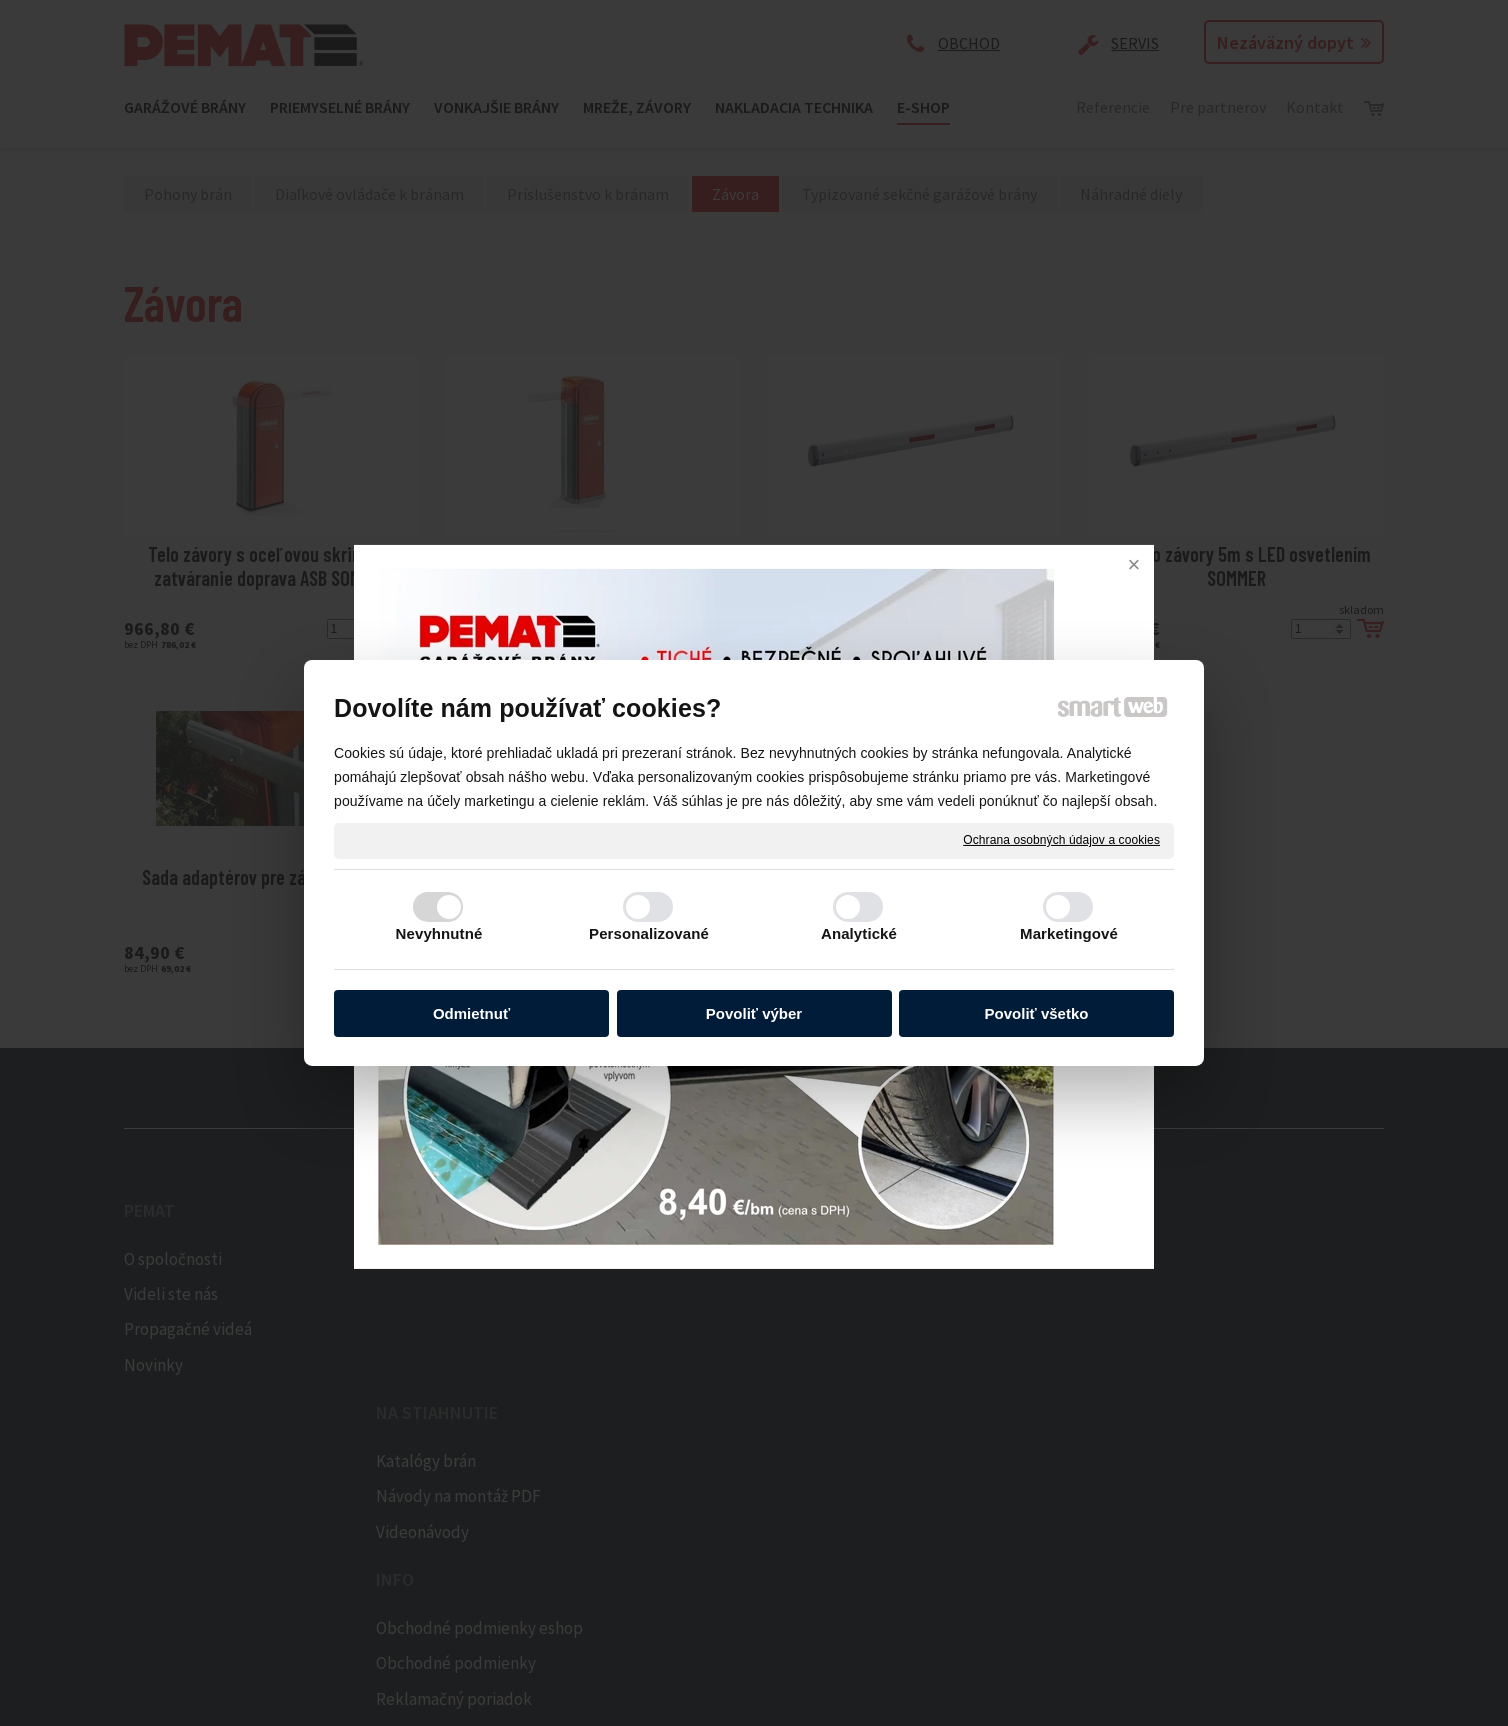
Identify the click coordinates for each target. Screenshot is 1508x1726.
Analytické (859, 933)
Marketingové (1069, 933)
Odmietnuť (471, 1013)
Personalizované (649, 933)
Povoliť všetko (1037, 1013)
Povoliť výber (754, 1013)
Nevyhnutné (439, 933)
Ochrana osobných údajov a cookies (1061, 840)
